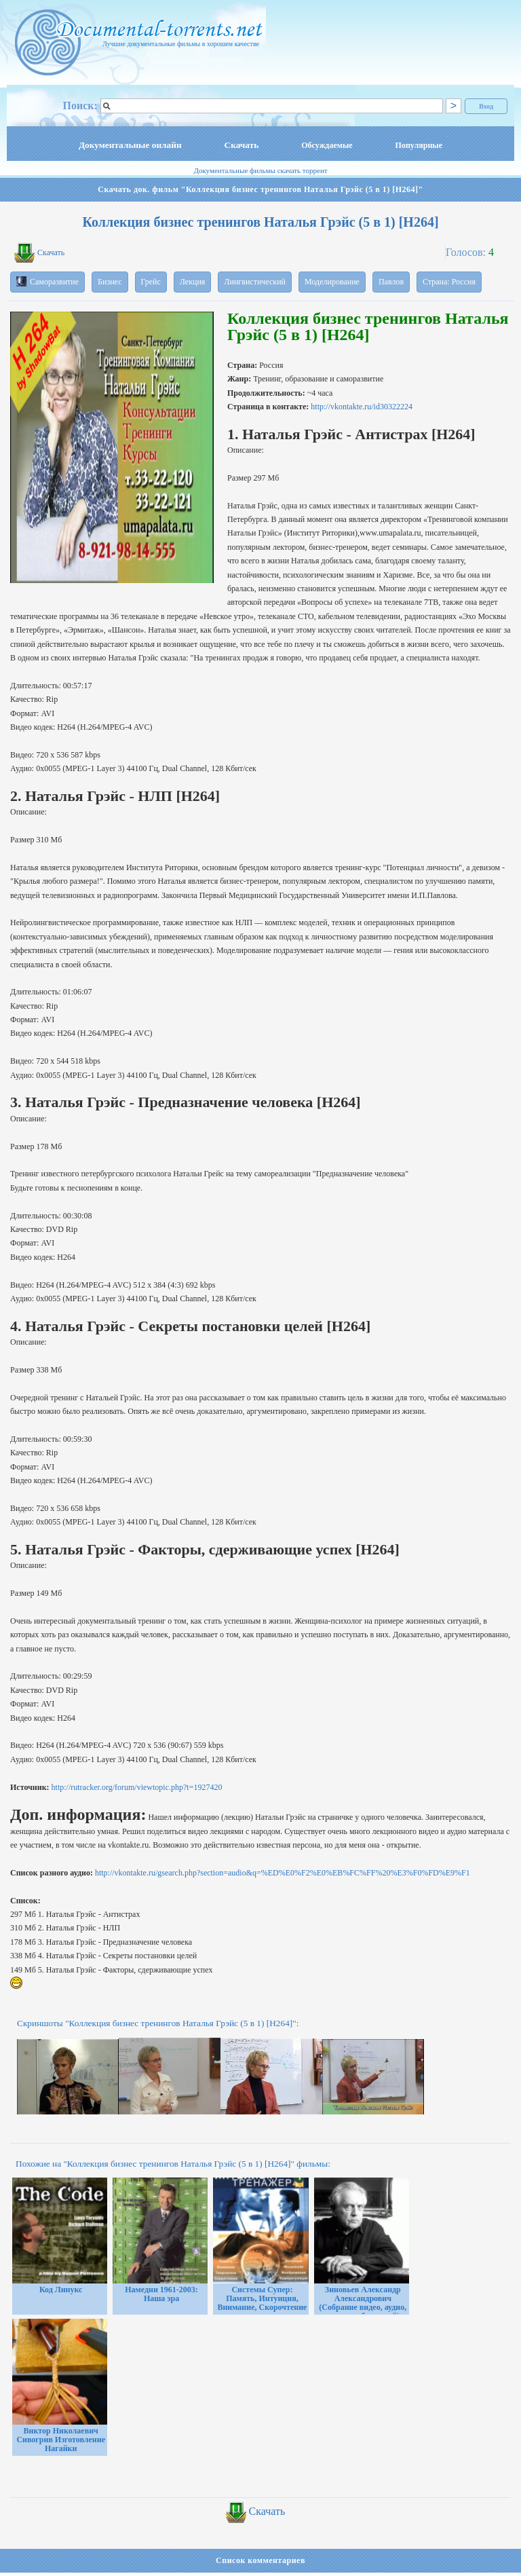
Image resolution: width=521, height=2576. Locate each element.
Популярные (418, 145)
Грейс (151, 281)
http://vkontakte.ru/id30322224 (361, 406)
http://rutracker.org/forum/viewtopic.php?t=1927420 (137, 1787)
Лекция (193, 281)
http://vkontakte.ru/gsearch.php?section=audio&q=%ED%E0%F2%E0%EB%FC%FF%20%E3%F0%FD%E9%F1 (282, 1873)
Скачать (242, 145)
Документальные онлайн (130, 145)
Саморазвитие (47, 281)
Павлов (391, 281)
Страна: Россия (449, 281)
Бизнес (109, 281)
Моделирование (332, 281)
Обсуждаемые (326, 145)
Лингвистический (255, 281)
